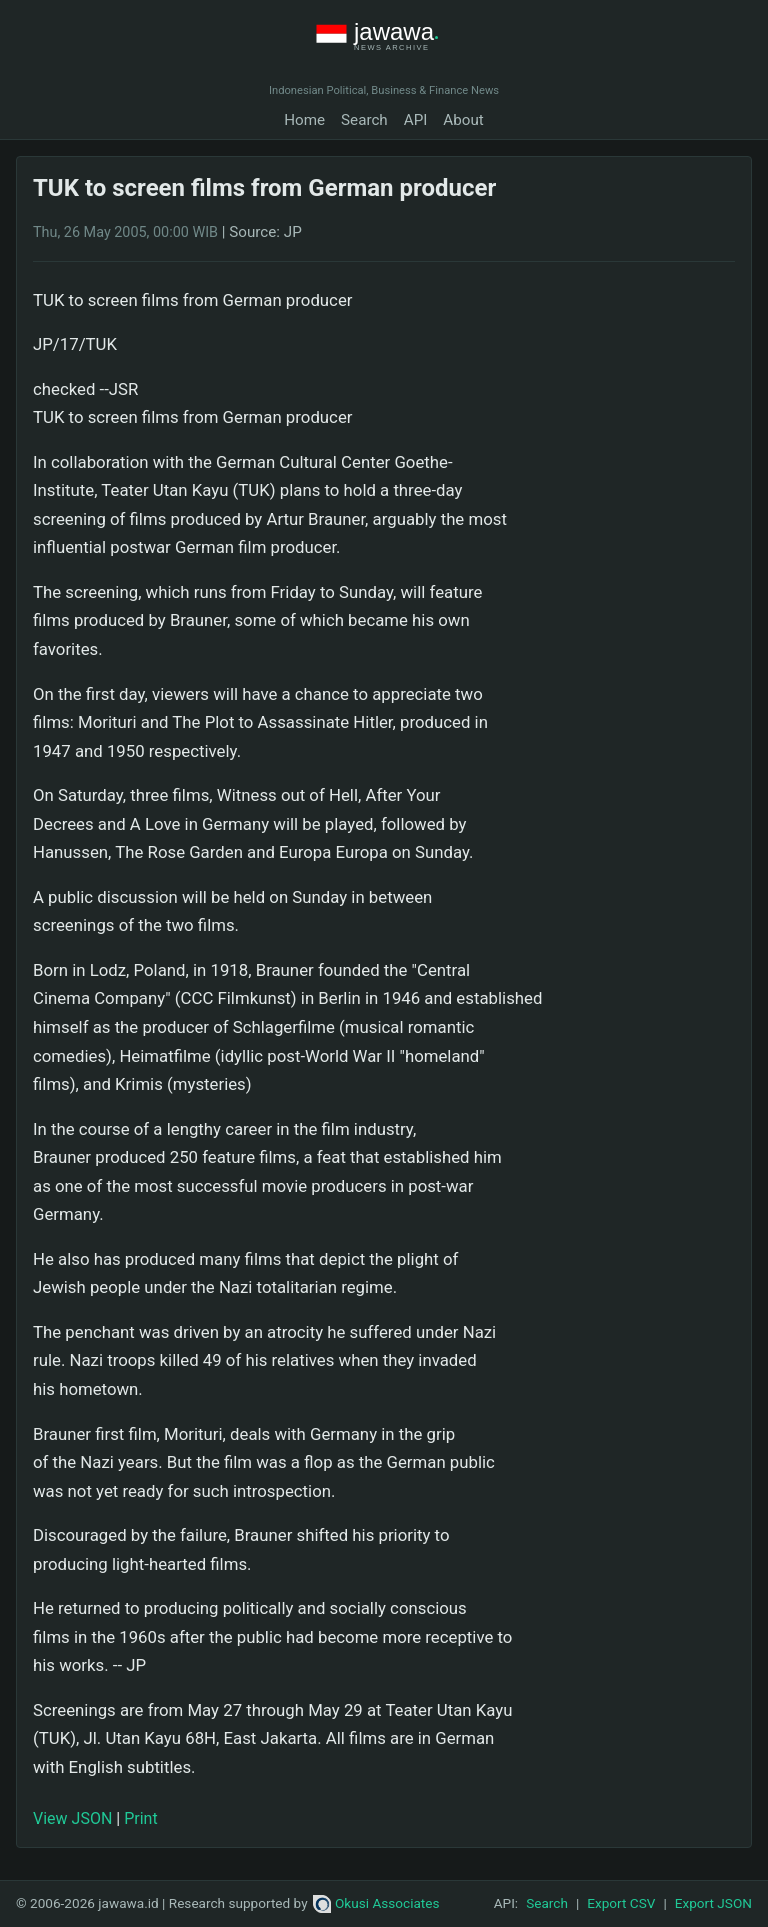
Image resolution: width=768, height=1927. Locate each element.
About (463, 120)
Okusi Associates (376, 1903)
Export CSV (621, 1903)
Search (364, 120)
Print (140, 1818)
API (416, 120)
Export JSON (713, 1903)
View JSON (72, 1818)
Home (304, 120)
